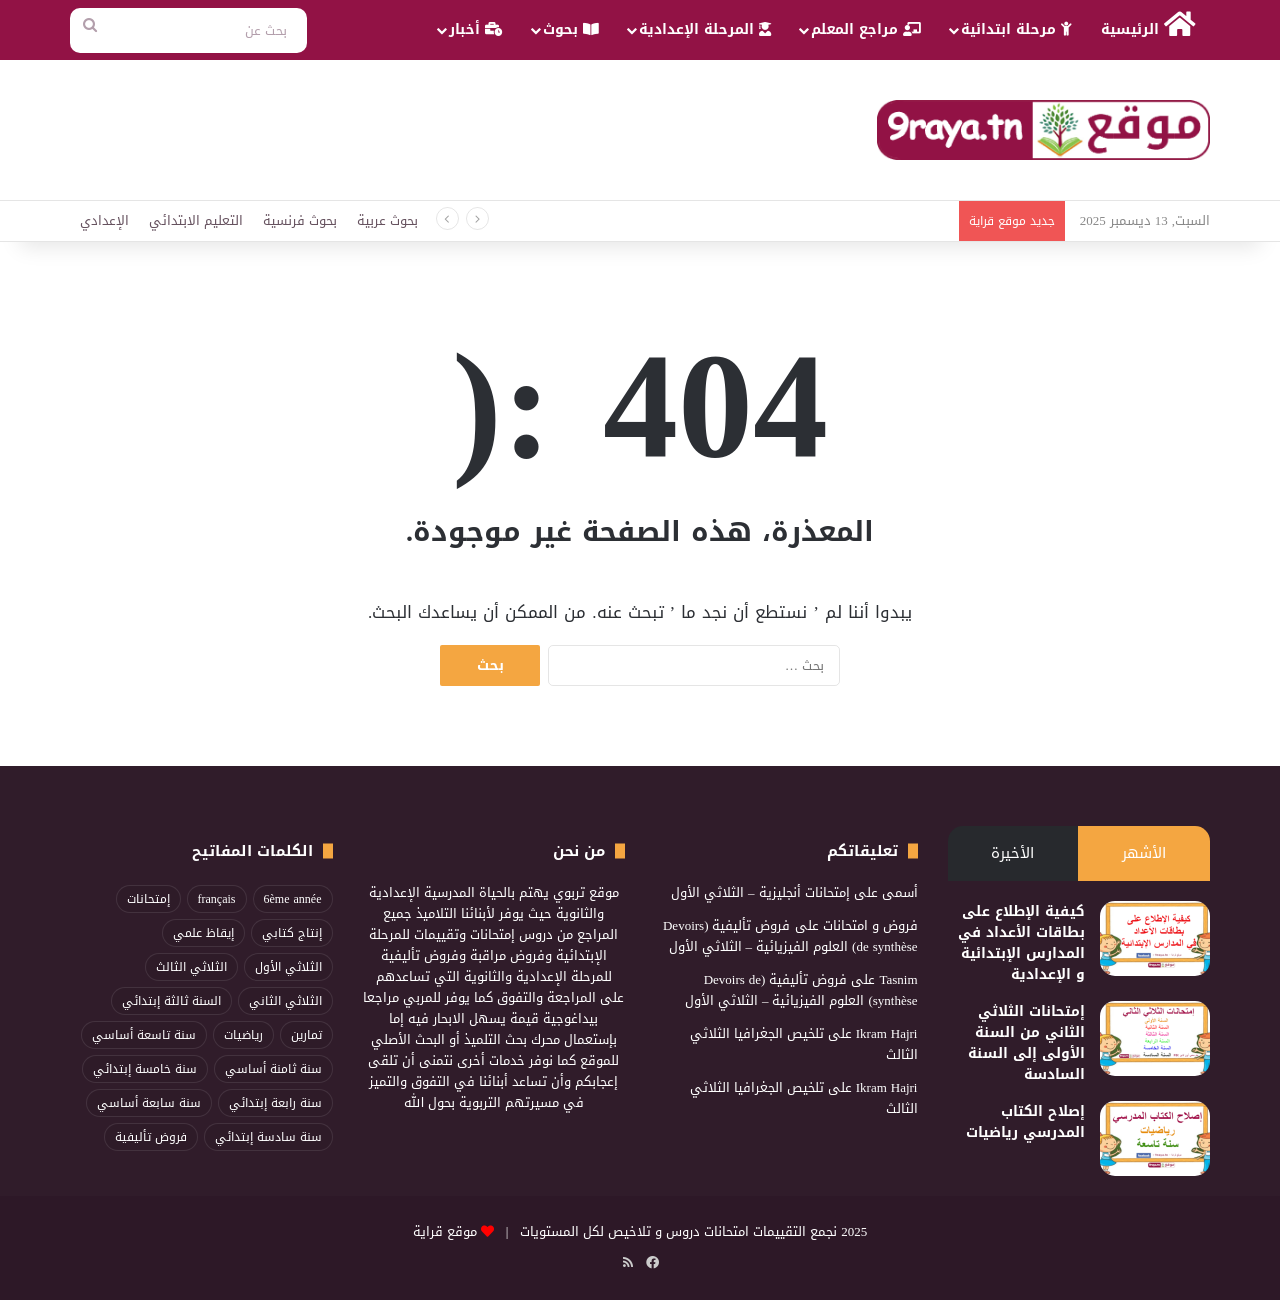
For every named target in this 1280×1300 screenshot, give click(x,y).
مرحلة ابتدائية (1016, 29)
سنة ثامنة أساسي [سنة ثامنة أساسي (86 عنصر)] (273, 1069)
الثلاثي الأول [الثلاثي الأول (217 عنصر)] (288, 967)
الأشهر (1144, 853)
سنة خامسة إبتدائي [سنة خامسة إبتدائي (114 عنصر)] (145, 1069)
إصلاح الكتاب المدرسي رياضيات (1025, 1122)
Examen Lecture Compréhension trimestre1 (833, 220)
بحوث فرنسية (300, 220)
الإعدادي (104, 220)
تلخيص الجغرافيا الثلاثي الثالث (804, 1044)
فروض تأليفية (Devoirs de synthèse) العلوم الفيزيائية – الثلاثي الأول (790, 936)
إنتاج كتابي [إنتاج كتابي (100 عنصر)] (292, 933)
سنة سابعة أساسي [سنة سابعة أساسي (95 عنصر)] (149, 1103)
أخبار (476, 29)
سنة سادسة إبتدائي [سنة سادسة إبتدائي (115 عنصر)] (268, 1137)
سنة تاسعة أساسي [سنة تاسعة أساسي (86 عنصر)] (144, 1035)
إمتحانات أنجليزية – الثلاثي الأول (760, 892)
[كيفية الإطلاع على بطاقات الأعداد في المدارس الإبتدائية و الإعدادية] (1155, 938)
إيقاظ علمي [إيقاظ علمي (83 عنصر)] (203, 933)
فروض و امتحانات (870, 925)
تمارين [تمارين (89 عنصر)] (306, 1035)
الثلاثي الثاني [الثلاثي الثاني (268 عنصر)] (285, 1001)
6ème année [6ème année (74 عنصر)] (293, 899)
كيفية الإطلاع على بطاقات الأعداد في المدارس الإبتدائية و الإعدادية (1021, 943)
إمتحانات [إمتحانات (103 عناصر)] (148, 899)
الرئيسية (1148, 26)
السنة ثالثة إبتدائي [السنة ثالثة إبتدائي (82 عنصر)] (171, 1001)
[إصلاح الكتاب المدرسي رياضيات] (1155, 1138)
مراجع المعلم (866, 29)
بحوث (571, 29)
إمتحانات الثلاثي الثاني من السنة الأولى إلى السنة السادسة (1026, 1043)
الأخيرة (1012, 853)
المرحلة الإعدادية (705, 29)
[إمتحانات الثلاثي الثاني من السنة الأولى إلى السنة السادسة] (1155, 1038)
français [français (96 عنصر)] (217, 899)
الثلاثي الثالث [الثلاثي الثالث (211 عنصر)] (191, 967)
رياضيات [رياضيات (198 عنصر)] (243, 1035)
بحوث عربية (387, 220)
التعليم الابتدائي (196, 220)
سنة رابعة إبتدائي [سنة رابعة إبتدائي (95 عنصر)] (275, 1103)
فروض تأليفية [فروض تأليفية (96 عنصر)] (151, 1137)
